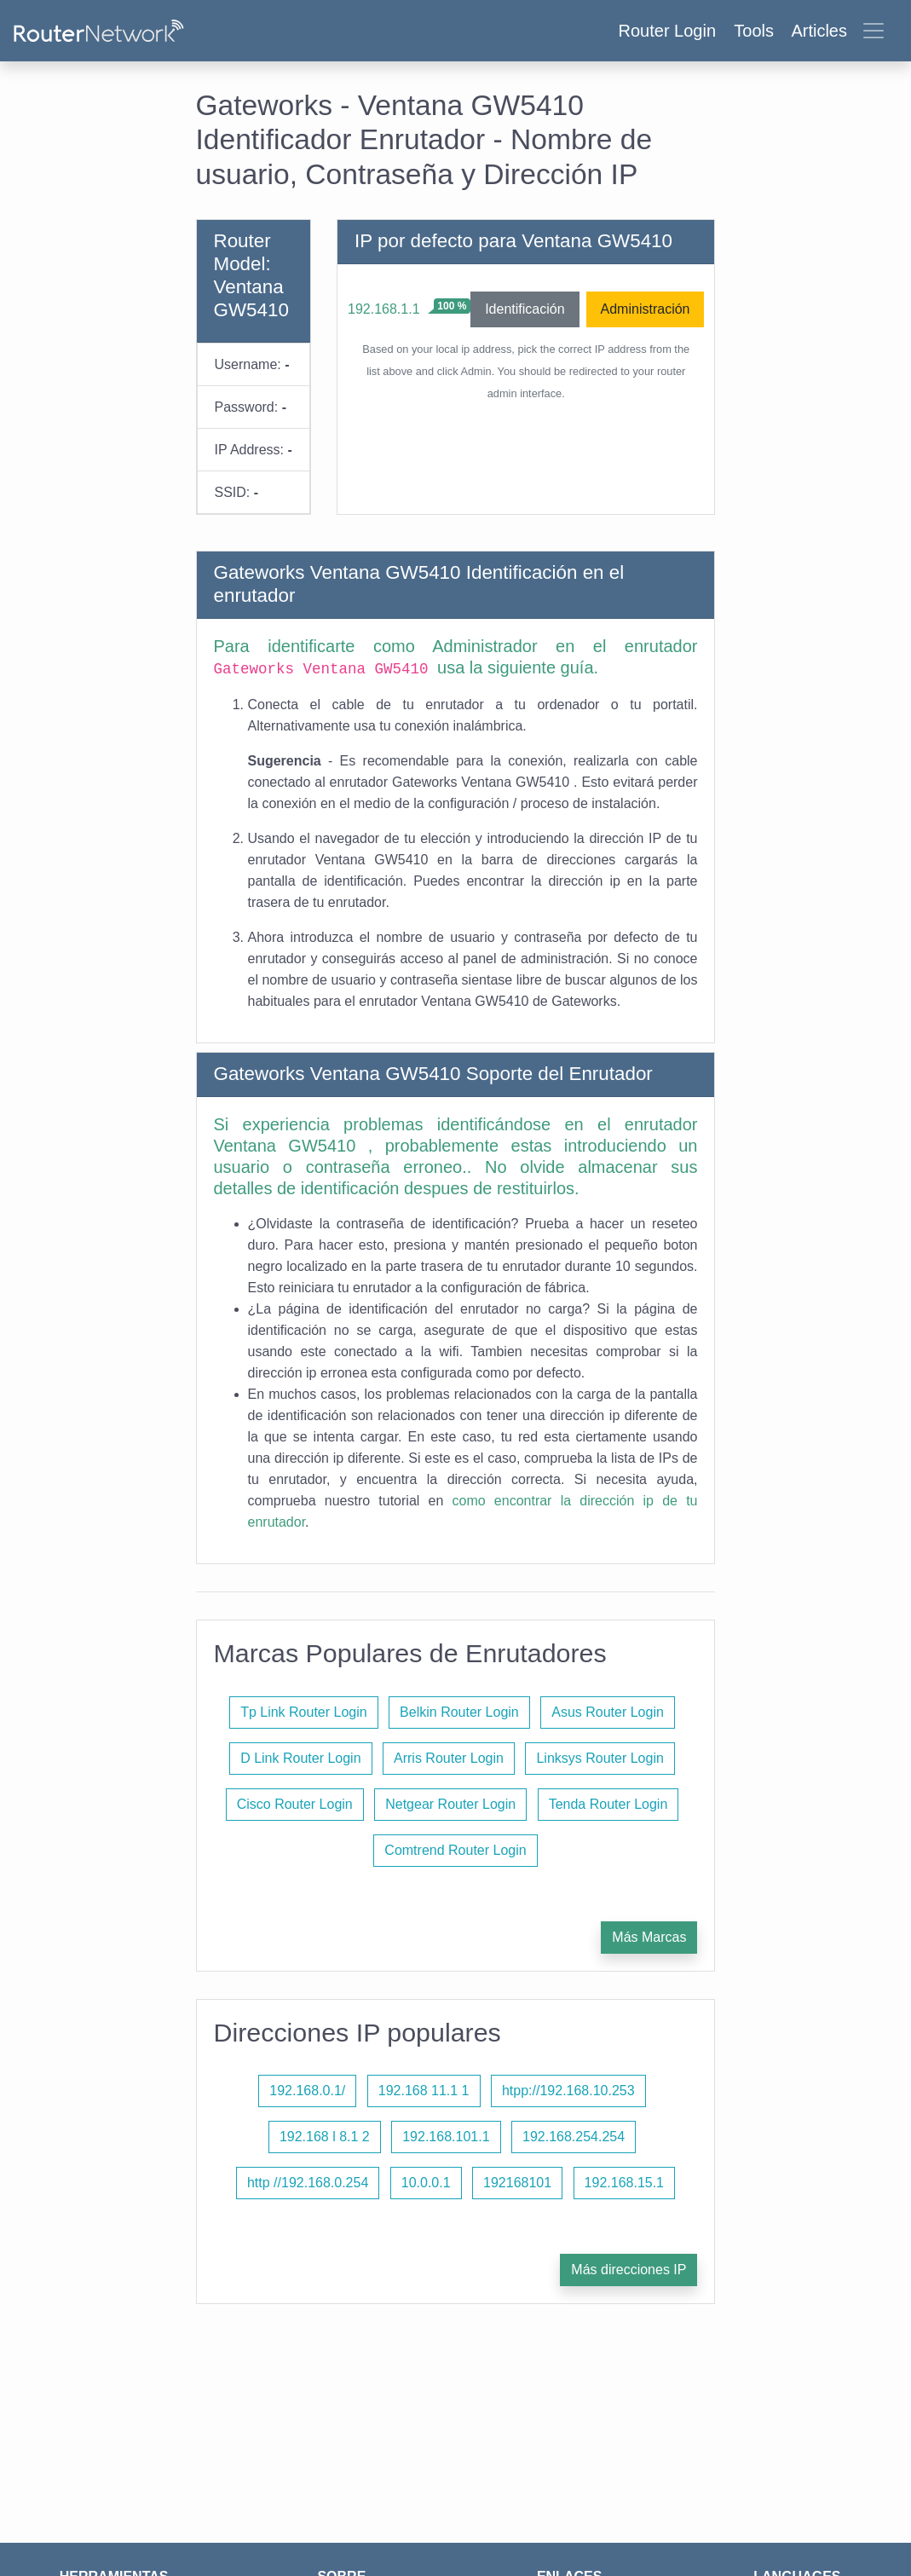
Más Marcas (649, 1937)
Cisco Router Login (295, 1804)
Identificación (524, 309)
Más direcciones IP (628, 2269)
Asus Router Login (607, 1712)
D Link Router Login (300, 1758)
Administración (645, 309)
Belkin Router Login (459, 1712)
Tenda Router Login (608, 1804)
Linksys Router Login (599, 1758)
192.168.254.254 (573, 2136)
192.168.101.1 (445, 2136)
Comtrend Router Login (455, 1850)
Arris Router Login (449, 1758)
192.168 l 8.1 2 (325, 2136)
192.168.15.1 (624, 2182)
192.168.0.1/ (307, 2090)
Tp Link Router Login (303, 1712)
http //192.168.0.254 (307, 2182)
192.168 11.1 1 (424, 2090)
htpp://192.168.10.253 (568, 2090)
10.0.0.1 (426, 2182)
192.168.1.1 (384, 309)
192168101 (517, 2182)
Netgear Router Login (450, 1804)
